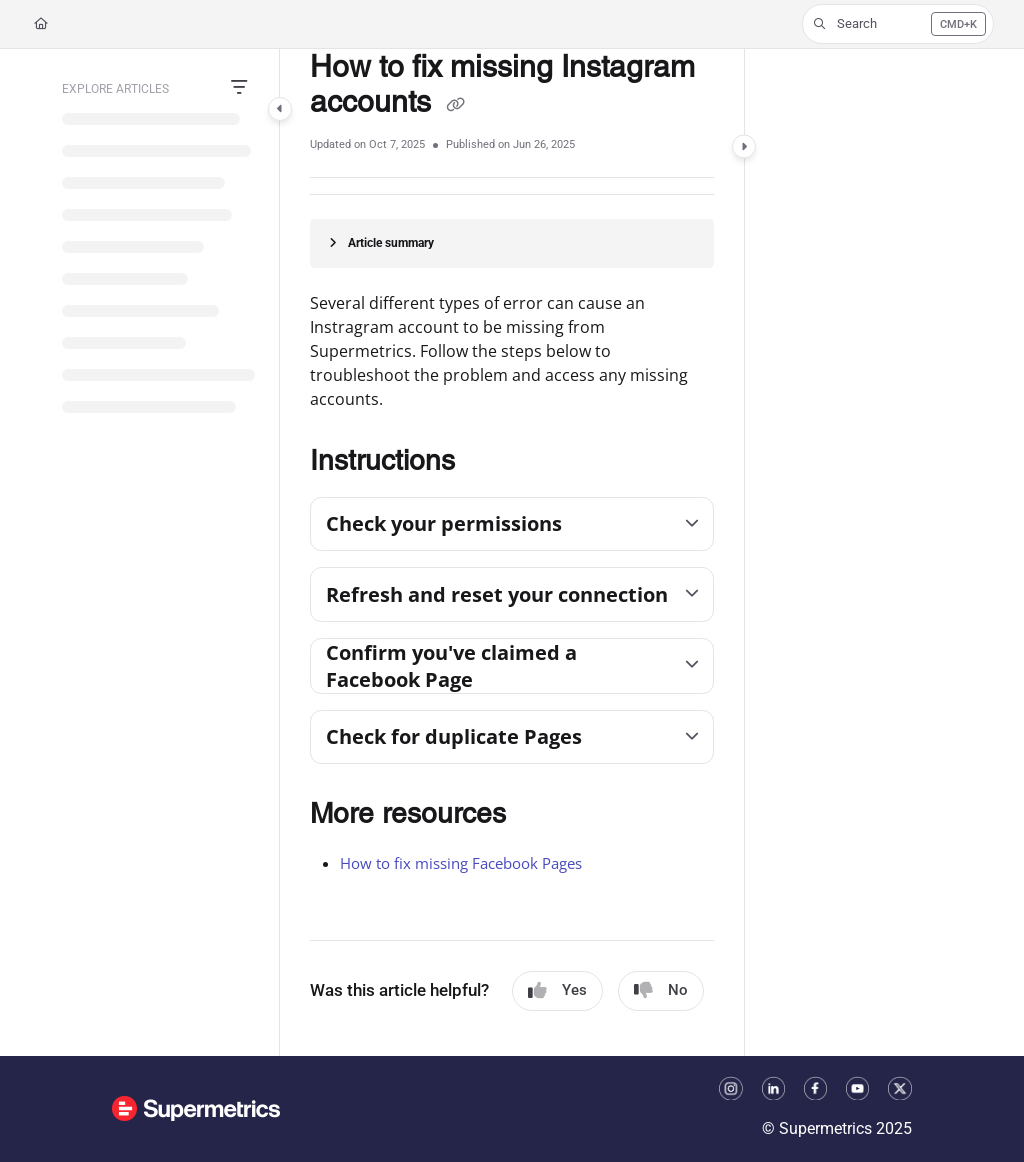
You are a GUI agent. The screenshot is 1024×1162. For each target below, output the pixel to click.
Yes (557, 990)
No (661, 990)
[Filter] (239, 89)
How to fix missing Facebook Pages (461, 863)
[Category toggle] (280, 109)
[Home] (41, 24)
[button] (898, 24)
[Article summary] (512, 243)
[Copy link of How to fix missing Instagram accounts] (455, 105)
